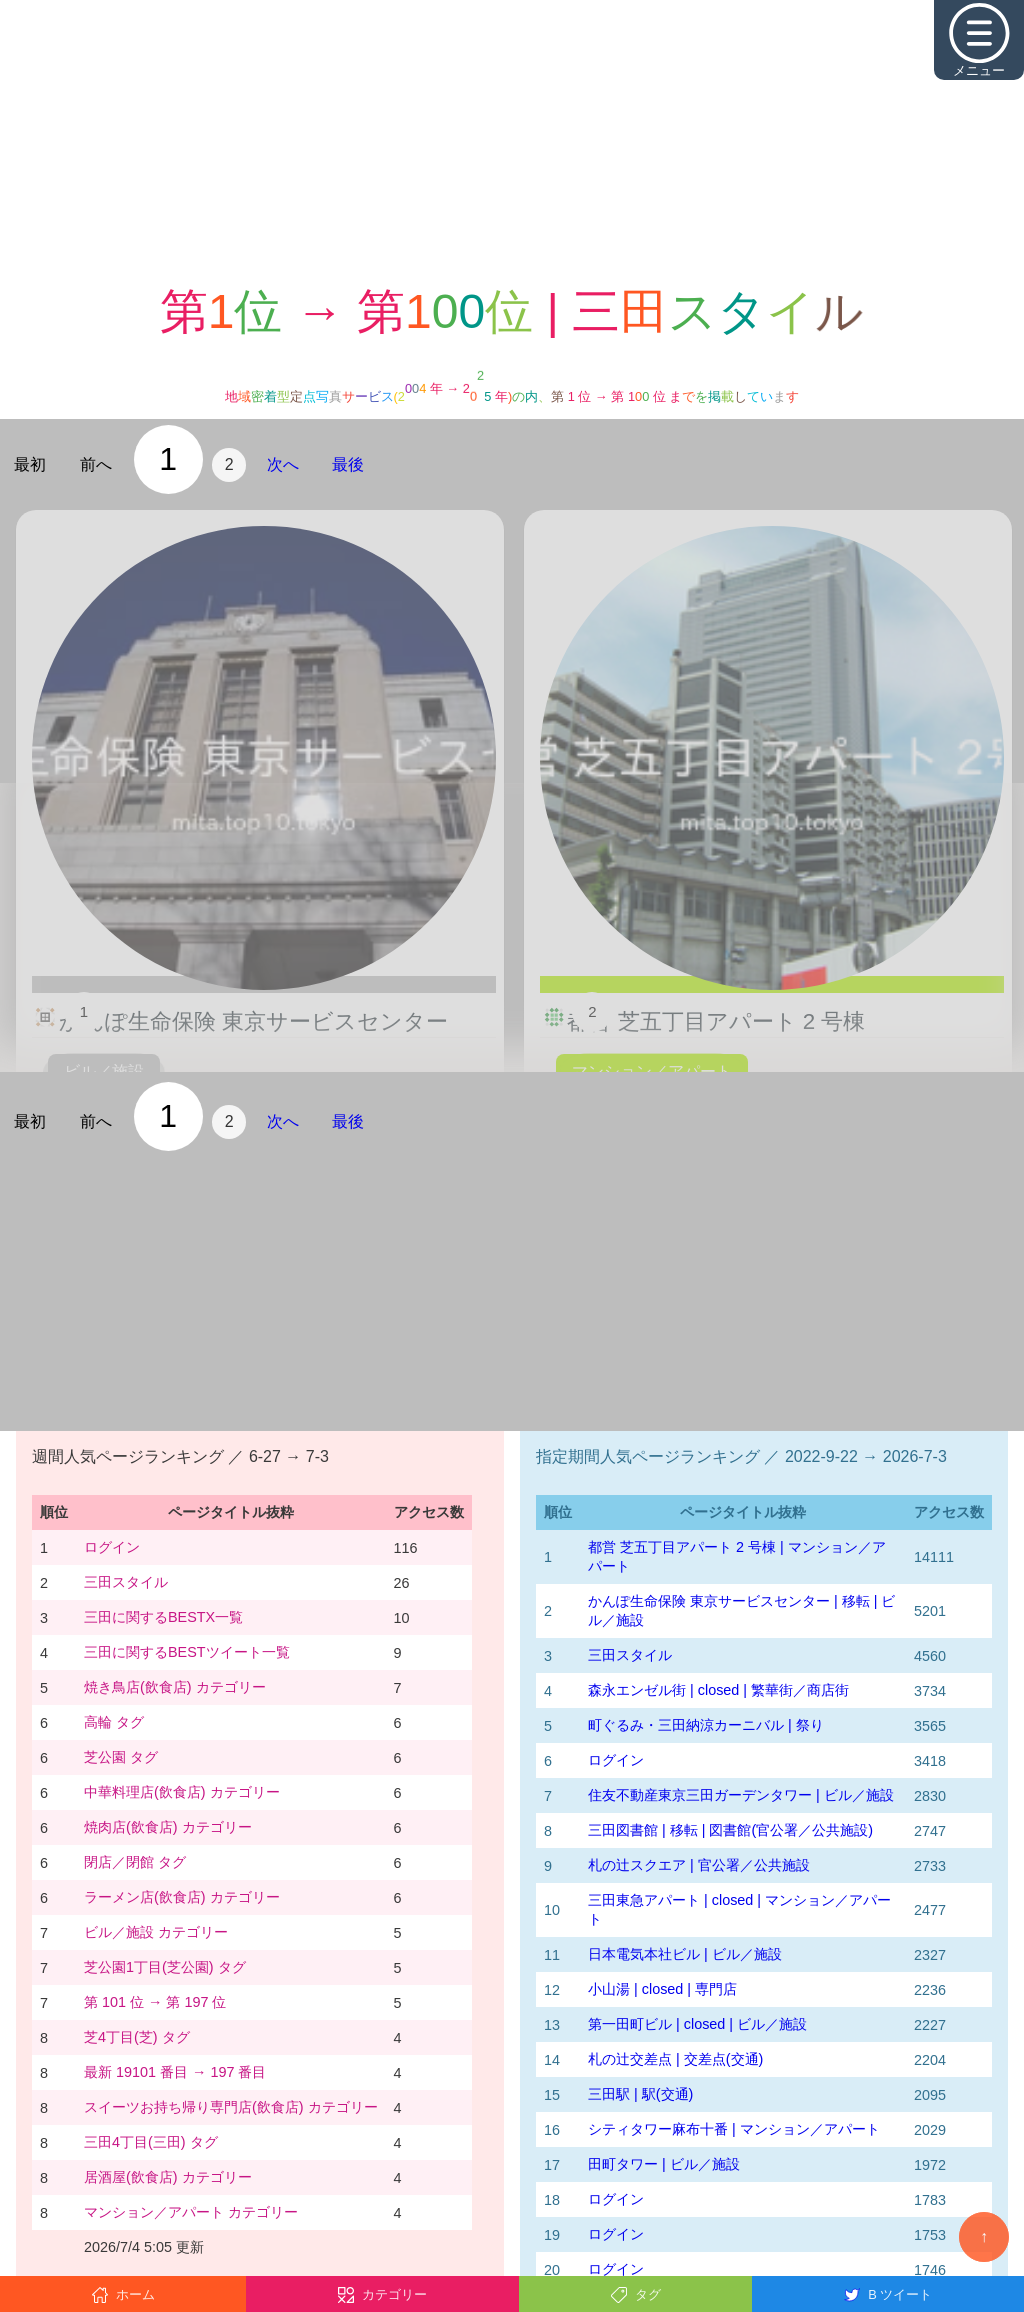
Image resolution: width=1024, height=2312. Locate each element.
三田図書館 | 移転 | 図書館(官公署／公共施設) (730, 1830)
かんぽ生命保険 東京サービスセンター (253, 1021)
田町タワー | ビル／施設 (664, 2164)
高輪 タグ (114, 1722)
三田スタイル (126, 1582)
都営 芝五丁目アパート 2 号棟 (716, 1021)
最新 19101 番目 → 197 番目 (175, 2072)
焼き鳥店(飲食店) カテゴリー (175, 1687)
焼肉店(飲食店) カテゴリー (168, 1827)
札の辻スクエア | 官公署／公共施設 (699, 1865)
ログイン (112, 1547)
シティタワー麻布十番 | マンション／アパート (734, 2129)
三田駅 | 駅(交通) (640, 2094)
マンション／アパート (652, 1071)
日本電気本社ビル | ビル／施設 (685, 1954)
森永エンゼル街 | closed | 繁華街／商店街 (718, 1690)
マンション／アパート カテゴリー (191, 2212)
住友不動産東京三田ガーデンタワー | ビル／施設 (741, 1795)
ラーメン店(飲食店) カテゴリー (182, 1897)
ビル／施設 (104, 1071)
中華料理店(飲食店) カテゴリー (182, 1792)
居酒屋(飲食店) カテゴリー (168, 2177)
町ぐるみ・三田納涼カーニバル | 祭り (706, 1725)
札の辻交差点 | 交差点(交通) (675, 2059)
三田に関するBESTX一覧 (163, 1617)
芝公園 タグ (121, 1757)
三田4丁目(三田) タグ (151, 2142)
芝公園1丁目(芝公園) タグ (165, 1967)
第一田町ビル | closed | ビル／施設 (697, 2024)
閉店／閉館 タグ (135, 1862)
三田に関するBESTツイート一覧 (187, 1652)
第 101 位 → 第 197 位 (155, 2002)
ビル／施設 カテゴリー (156, 1932)
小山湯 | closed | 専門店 (662, 1989)
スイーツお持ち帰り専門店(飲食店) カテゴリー (231, 2107)
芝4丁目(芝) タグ (137, 2037)
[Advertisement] (512, 140)
